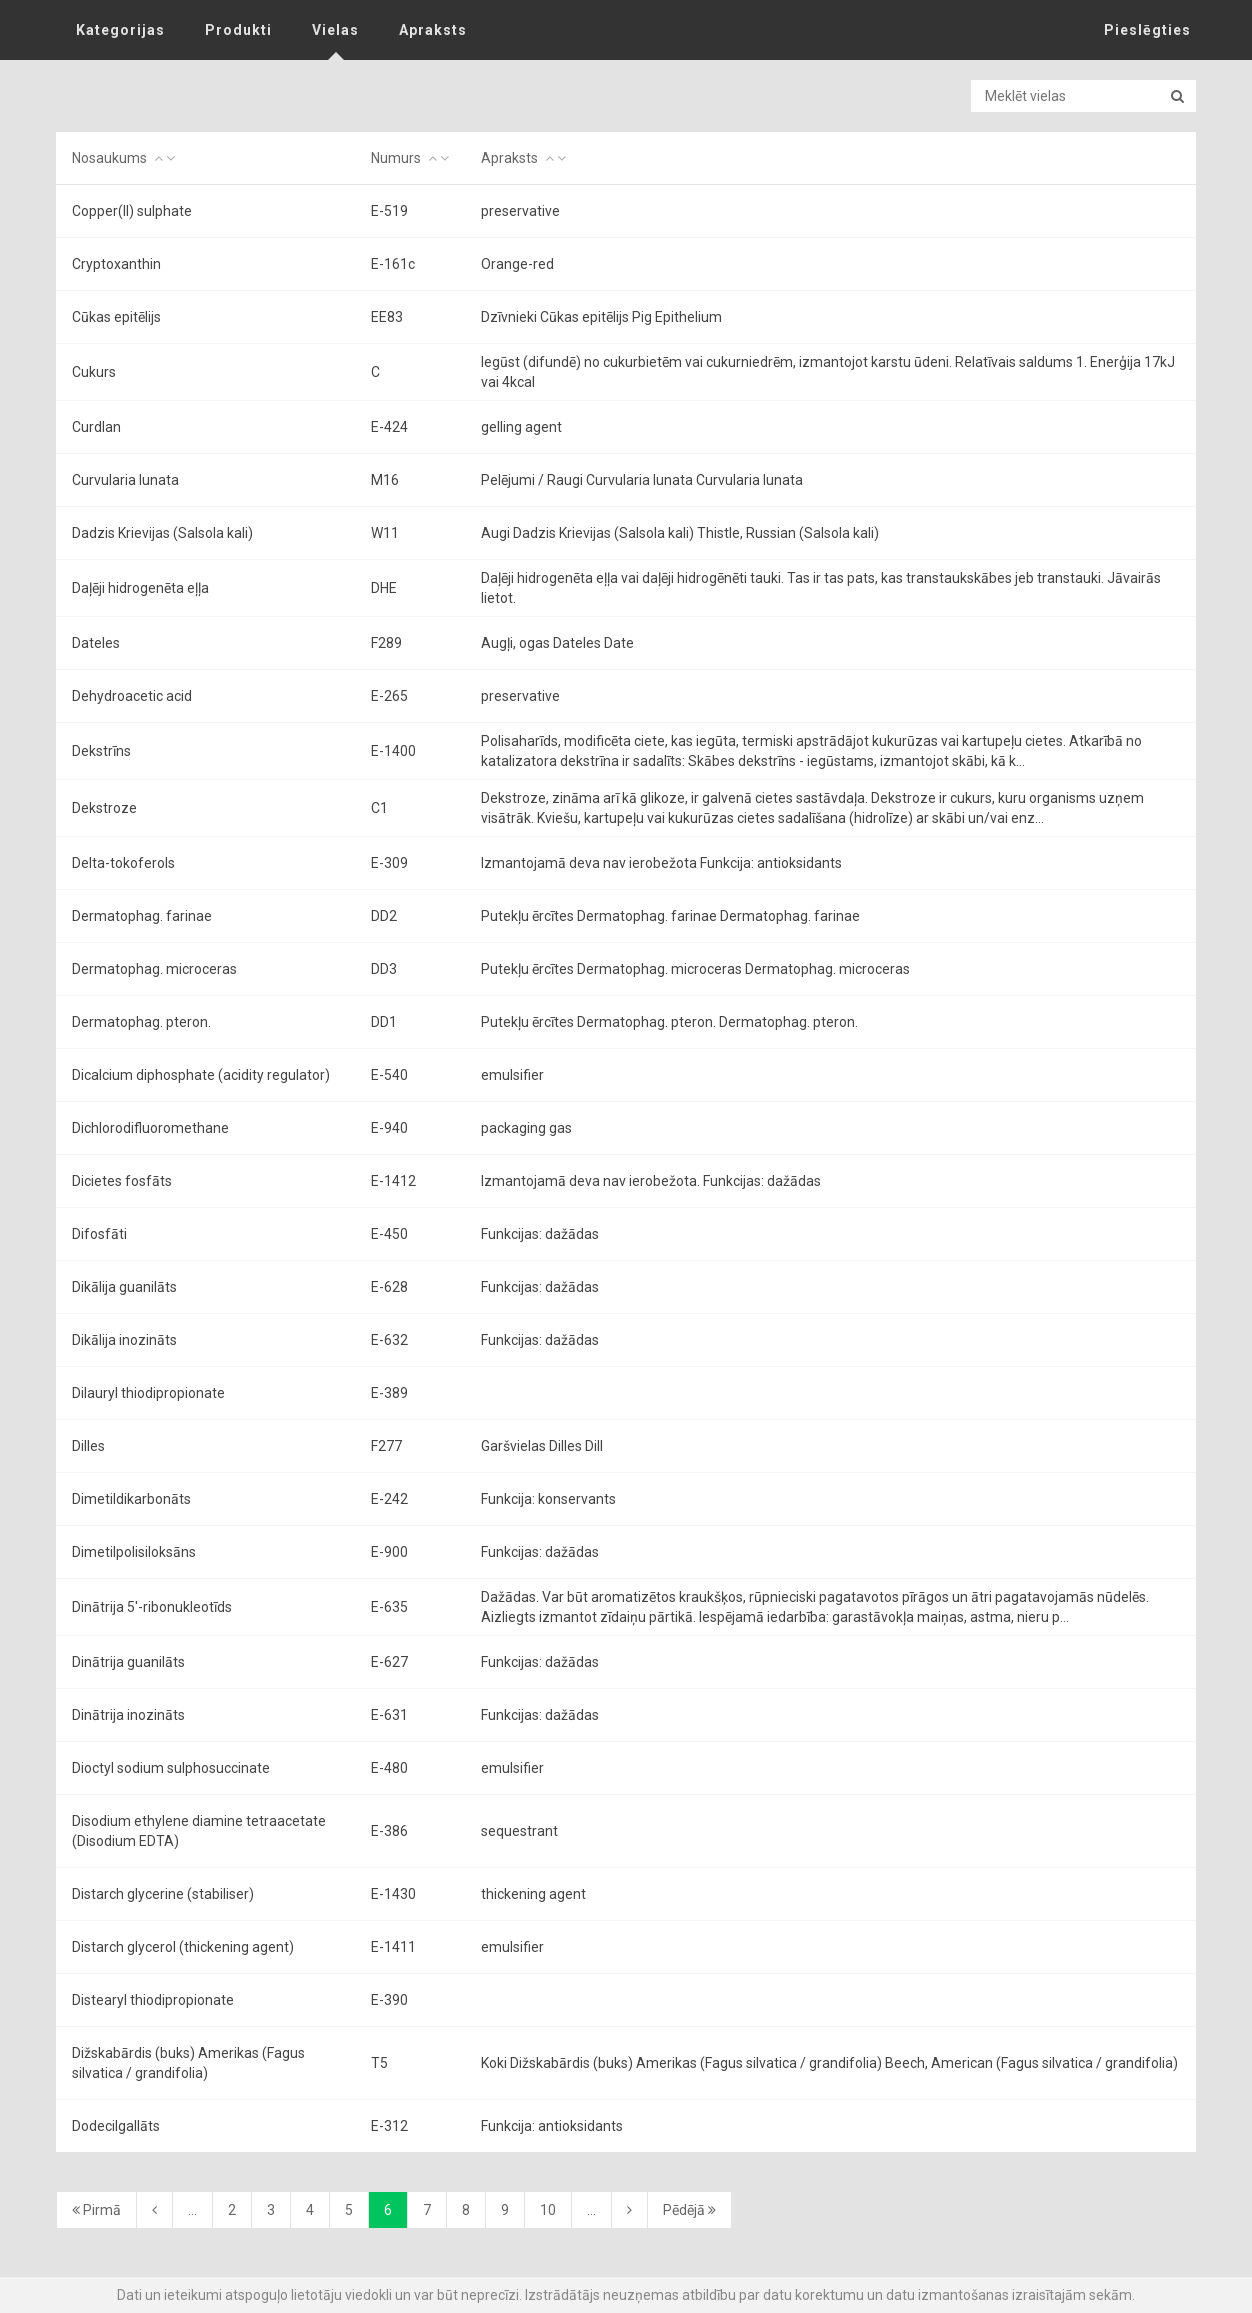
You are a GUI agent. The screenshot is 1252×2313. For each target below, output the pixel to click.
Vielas (335, 30)
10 (548, 2210)
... (192, 2210)
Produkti (238, 30)
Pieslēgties (1147, 30)
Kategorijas (120, 30)
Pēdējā (689, 2210)
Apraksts (433, 30)
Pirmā (96, 2210)
